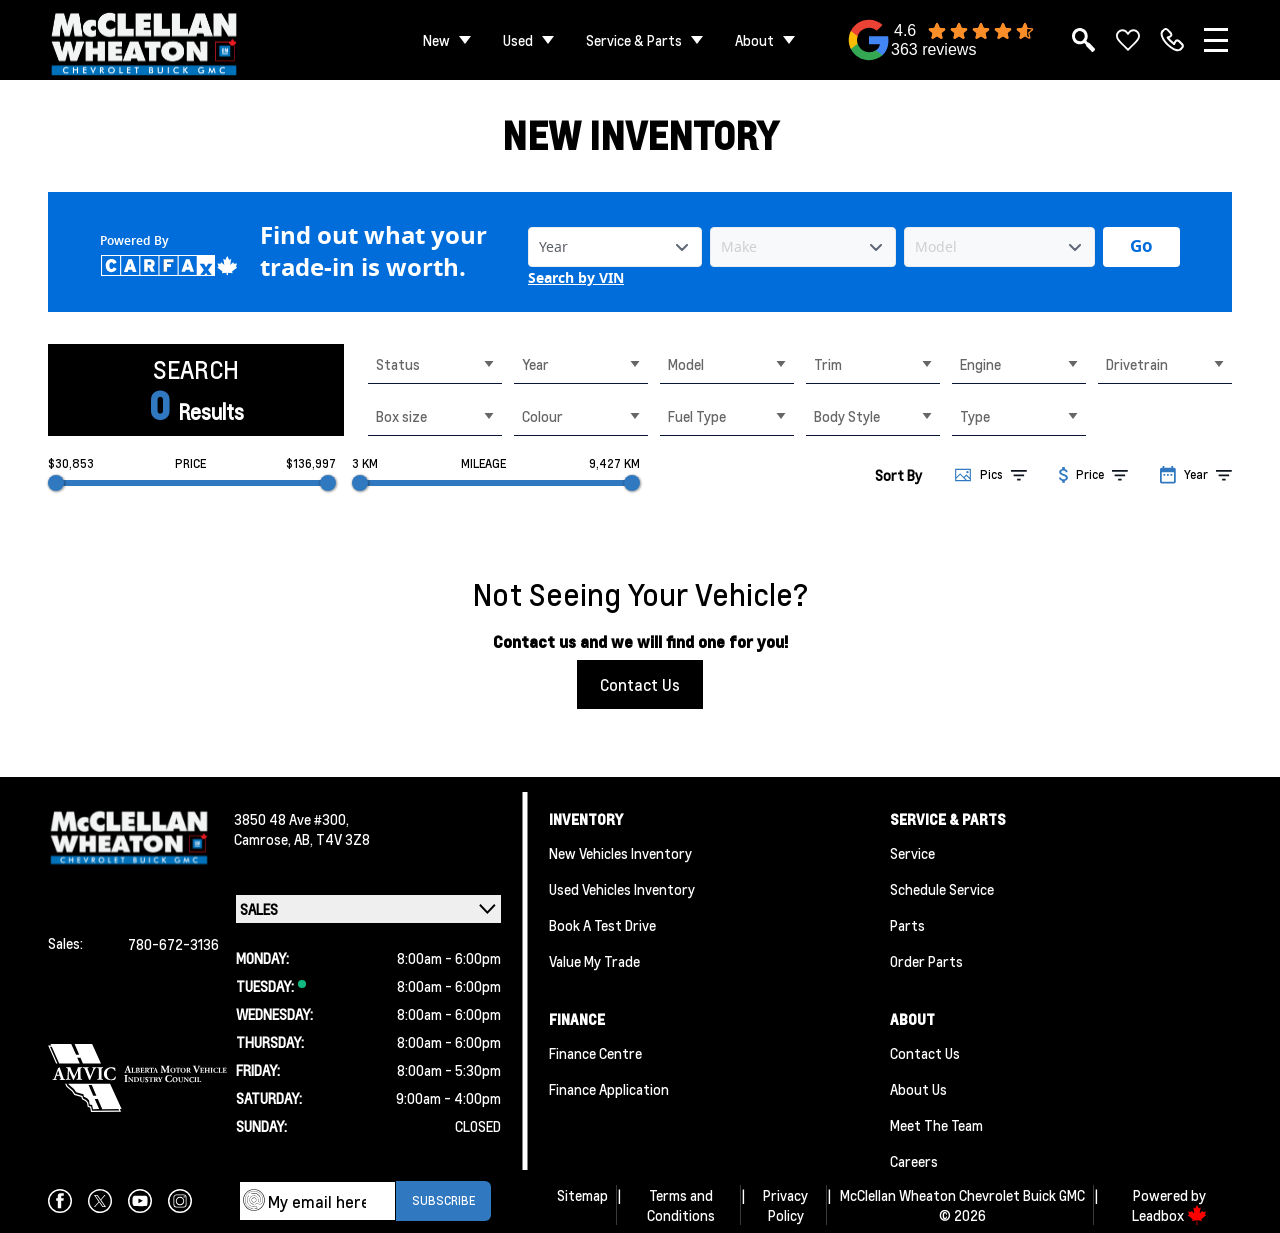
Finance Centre (595, 1053)
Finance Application (609, 1089)
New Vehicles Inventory (620, 853)
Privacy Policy (785, 1205)
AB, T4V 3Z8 (332, 839)
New (436, 40)
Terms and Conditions (681, 1205)
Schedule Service (942, 889)
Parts (907, 925)
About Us (918, 1089)
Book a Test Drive (602, 925)
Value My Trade (594, 961)
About (754, 40)
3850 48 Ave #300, (291, 819)
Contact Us (640, 684)
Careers (914, 1161)
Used (518, 40)
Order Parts (926, 961)
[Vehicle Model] (999, 247)
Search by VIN (576, 278)
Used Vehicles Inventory (622, 889)
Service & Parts (634, 40)
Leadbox (1169, 1215)
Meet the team (936, 1125)
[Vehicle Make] (803, 247)
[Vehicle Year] (615, 247)
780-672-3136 (173, 944)
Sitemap (582, 1195)
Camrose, (264, 839)
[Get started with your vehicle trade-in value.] (1141, 247)
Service (912, 853)
